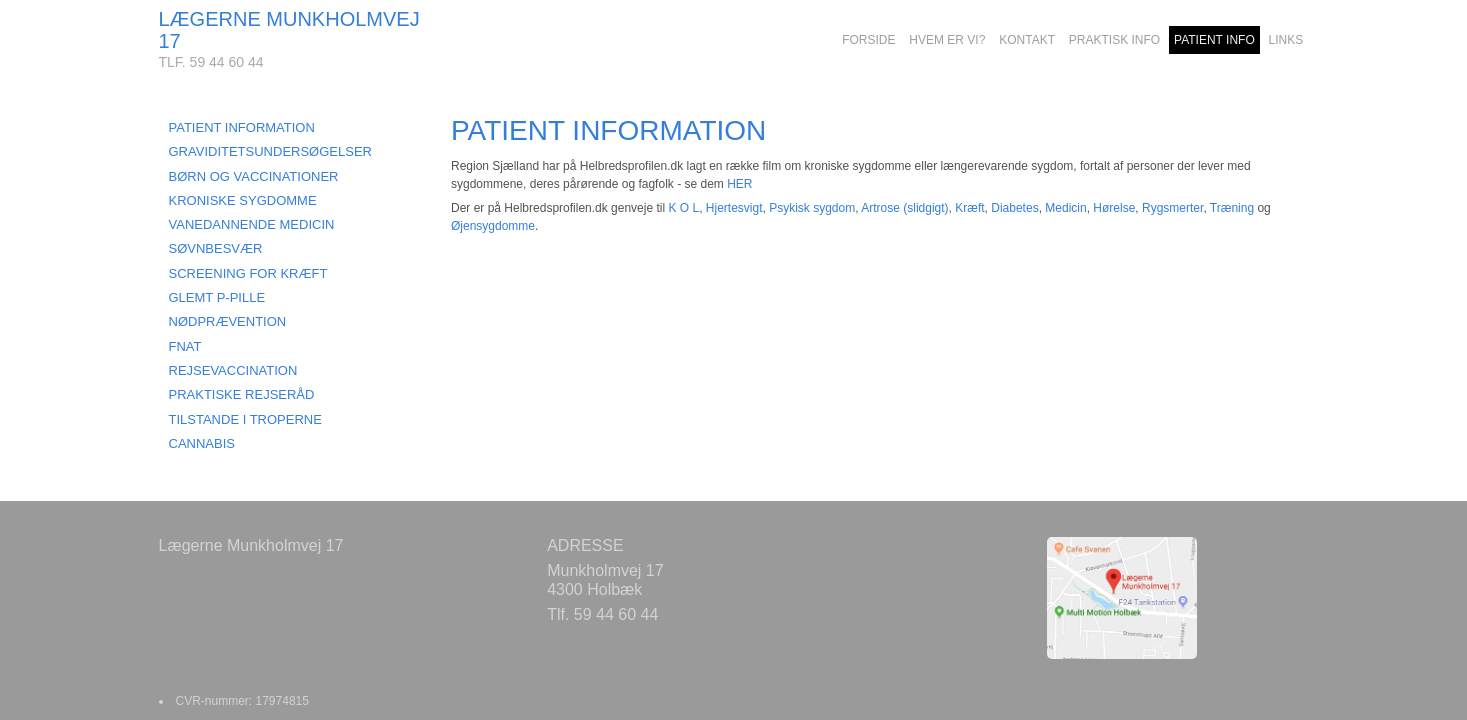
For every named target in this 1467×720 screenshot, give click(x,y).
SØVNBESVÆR (216, 248)
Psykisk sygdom (812, 208)
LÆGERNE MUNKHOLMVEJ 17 (289, 30)
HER (739, 184)
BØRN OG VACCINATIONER (254, 176)
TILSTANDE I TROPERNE (245, 419)
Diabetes (1014, 208)
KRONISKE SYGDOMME (243, 200)
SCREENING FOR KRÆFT (248, 273)
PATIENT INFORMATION (242, 127)
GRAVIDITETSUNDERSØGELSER (270, 151)
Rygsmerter (1172, 208)
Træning (1232, 208)
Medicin (1065, 208)
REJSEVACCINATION (233, 370)
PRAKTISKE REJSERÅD (242, 394)
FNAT (185, 346)
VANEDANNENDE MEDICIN (252, 224)
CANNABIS (202, 443)
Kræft (969, 208)
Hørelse (1114, 208)
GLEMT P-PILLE (217, 297)
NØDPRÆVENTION (228, 321)
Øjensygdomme (493, 226)
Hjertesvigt (734, 208)
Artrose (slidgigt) (904, 208)
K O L (683, 208)
